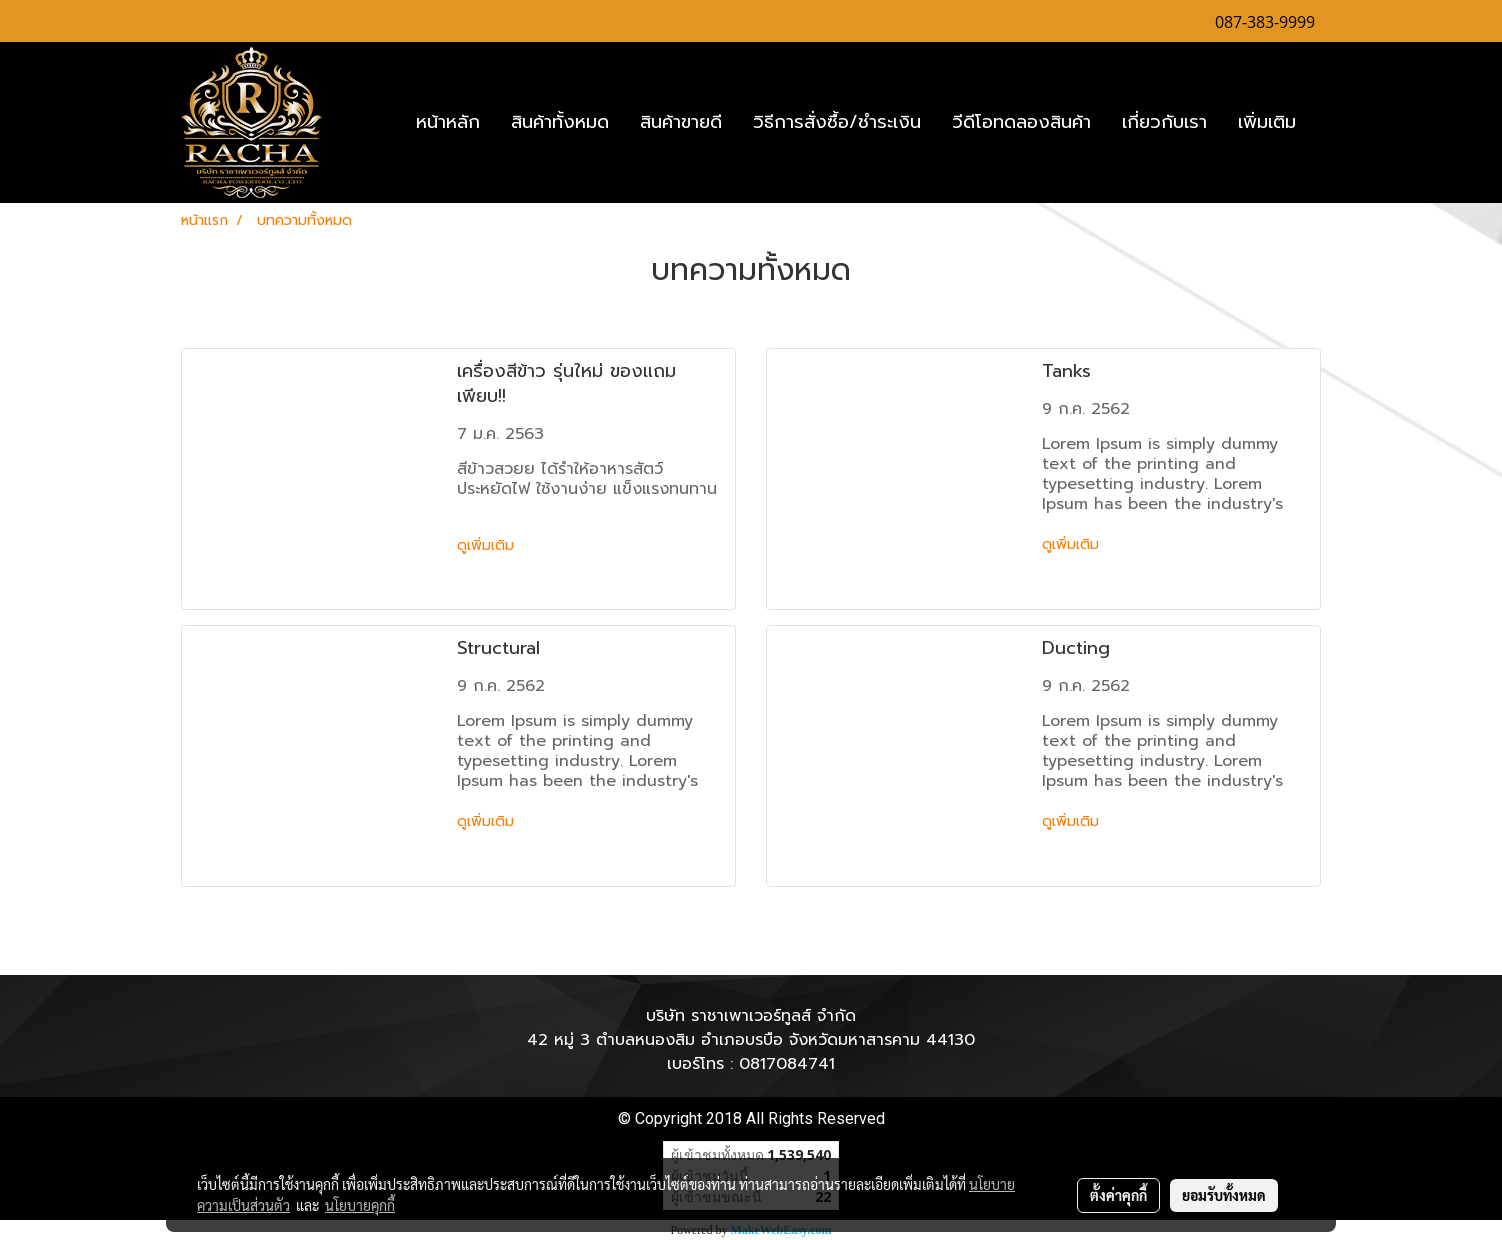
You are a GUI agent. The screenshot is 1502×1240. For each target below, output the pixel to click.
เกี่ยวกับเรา (1164, 122)
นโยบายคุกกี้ (360, 1205)
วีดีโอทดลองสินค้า (1021, 122)
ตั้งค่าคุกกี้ (1118, 1195)
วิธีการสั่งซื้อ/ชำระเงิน (837, 122)
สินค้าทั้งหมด (560, 122)
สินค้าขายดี (681, 122)
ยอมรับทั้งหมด (1224, 1195)
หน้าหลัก (448, 122)
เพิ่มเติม (1267, 122)
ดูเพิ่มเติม (488, 545)
